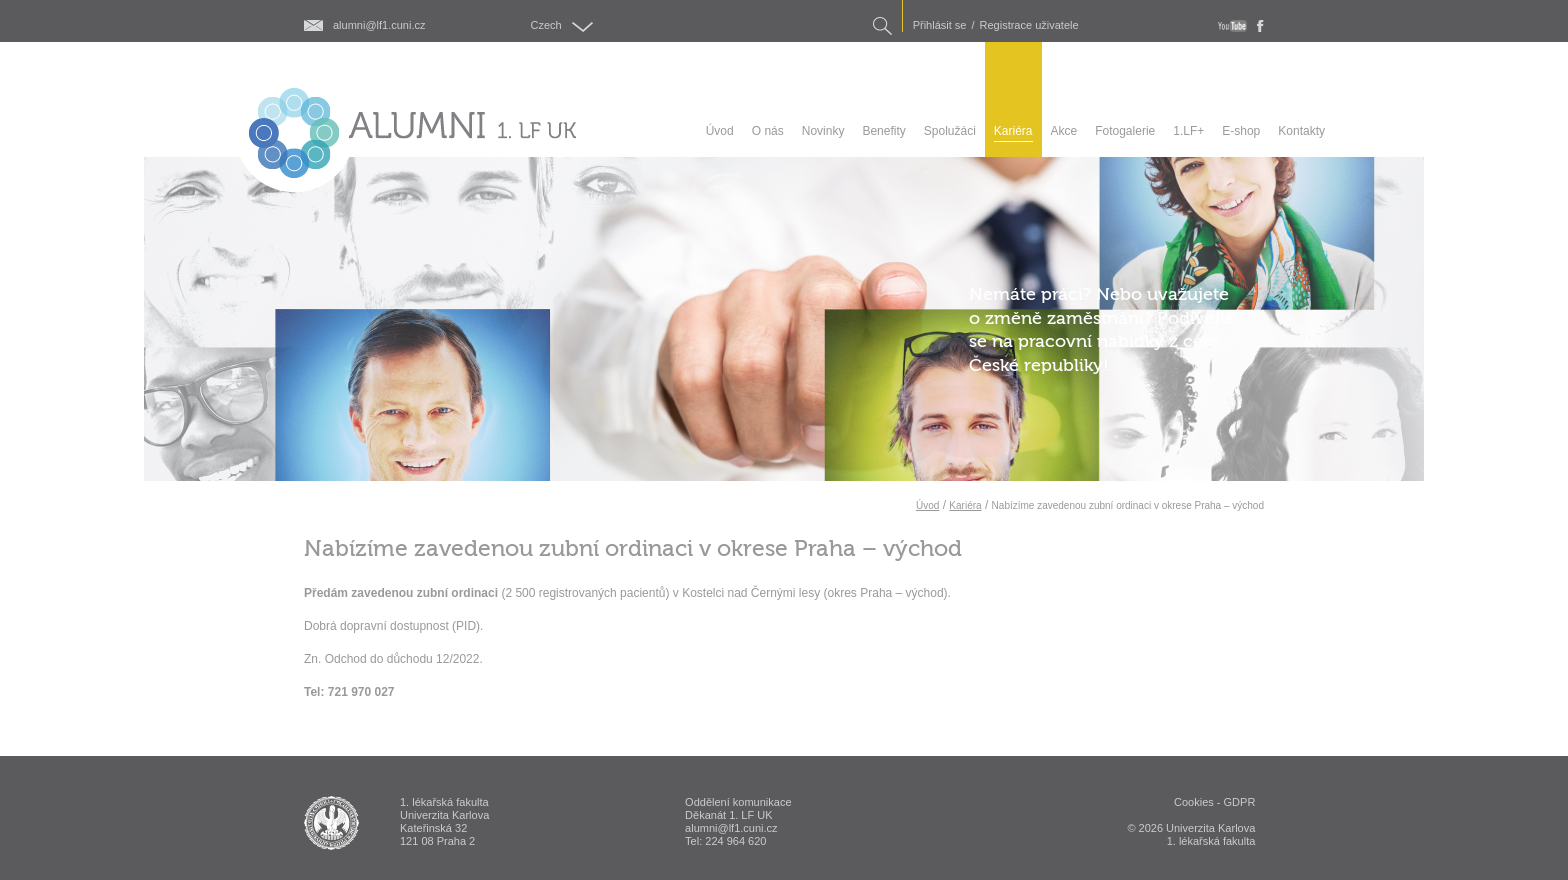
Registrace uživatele (1029, 25)
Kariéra (965, 505)
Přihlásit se (940, 25)
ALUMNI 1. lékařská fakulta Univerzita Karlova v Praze (331, 823)
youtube (1232, 26)
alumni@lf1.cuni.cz (379, 25)
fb (1260, 26)
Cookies (1194, 802)
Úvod (927, 505)
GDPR (1240, 802)
